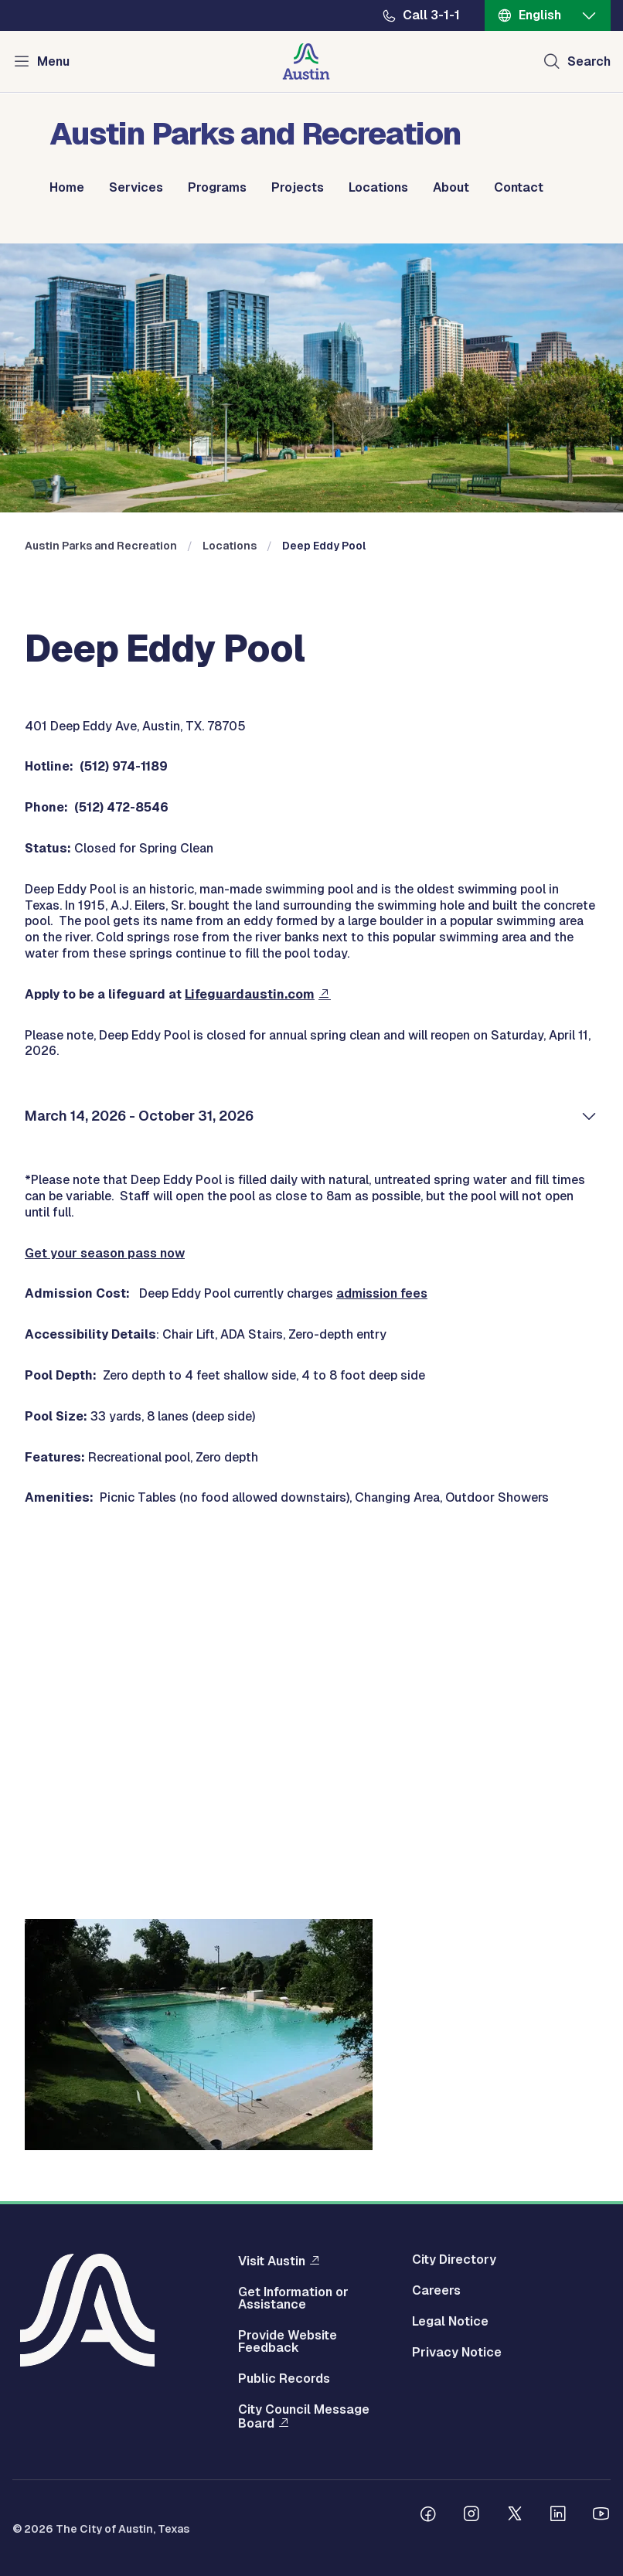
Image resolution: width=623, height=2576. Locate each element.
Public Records (284, 2379)
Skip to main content (62, 0)
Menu (53, 61)
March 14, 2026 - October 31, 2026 (139, 1116)
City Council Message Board (303, 2417)
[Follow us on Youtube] (601, 2516)
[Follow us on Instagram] (471, 2516)
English (540, 15)
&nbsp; (311, 1692)
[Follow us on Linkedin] (558, 2516)
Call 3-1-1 (431, 15)
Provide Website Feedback (287, 2341)
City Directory (454, 2260)
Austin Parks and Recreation (101, 546)
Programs (217, 188)
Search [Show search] (589, 61)
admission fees (381, 1293)
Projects (297, 188)
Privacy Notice (457, 2352)
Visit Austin (271, 2261)
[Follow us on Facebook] (428, 2516)
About (451, 188)
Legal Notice (450, 2322)
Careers (436, 2291)
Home (66, 188)
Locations (378, 188)
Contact (518, 188)
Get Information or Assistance (293, 2298)
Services (136, 188)
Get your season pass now (105, 1253)
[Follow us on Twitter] (515, 2516)
